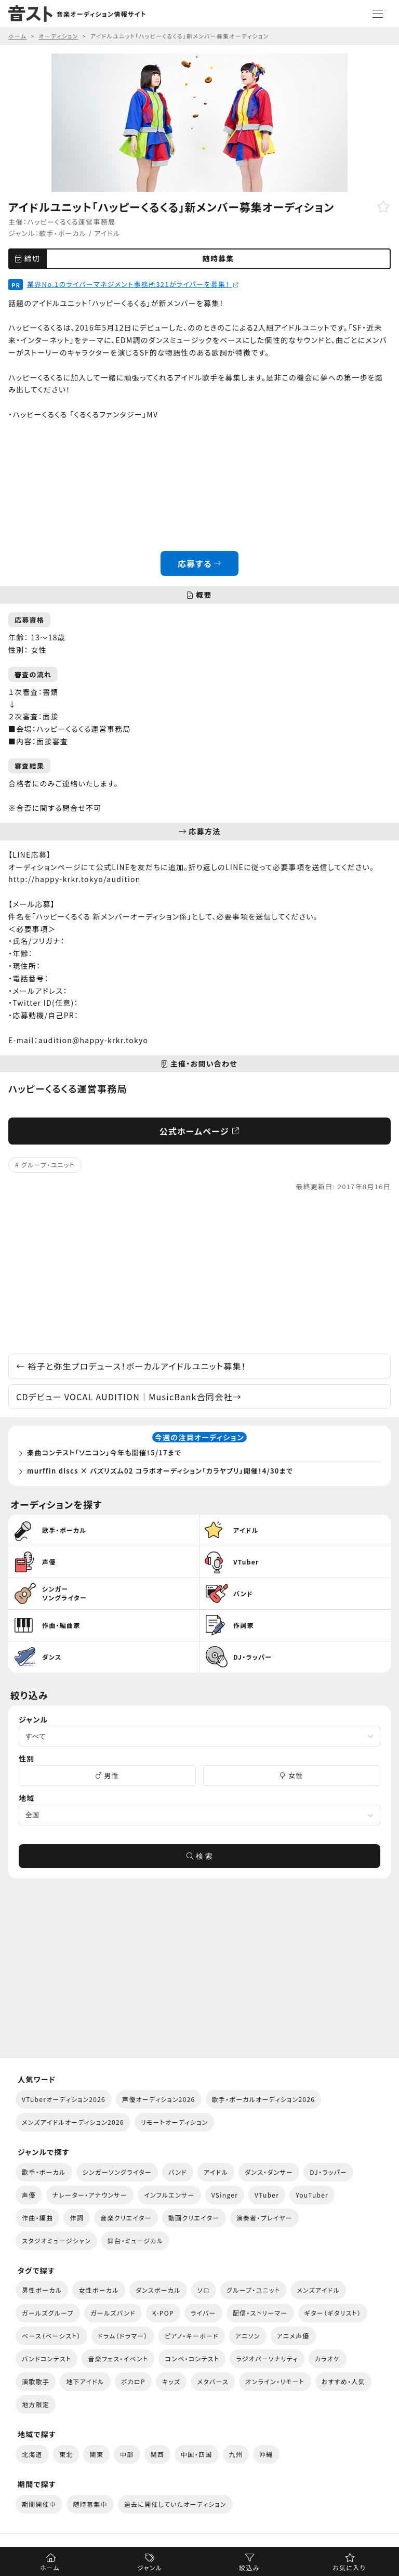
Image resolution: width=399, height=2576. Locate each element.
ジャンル (149, 2567)
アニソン (247, 2335)
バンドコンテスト (46, 2358)
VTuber (267, 2194)
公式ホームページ (199, 1131)
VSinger (224, 2194)
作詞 (77, 2217)
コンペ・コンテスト (192, 2358)
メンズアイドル (318, 2289)
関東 (96, 2454)
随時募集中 (90, 2504)
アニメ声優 (293, 2335)
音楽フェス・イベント (118, 2358)
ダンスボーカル (158, 2289)
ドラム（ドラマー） (123, 2335)
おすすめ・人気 (343, 2381)
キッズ (171, 2381)
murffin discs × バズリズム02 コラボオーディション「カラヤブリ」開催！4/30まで (160, 1471)
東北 (66, 2454)
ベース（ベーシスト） (51, 2335)
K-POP (163, 2312)
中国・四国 (196, 2454)
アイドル (107, 233)
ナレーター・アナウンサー (90, 2194)
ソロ (203, 2289)
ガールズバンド (113, 2312)
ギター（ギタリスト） (333, 2312)
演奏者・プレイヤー (264, 2217)
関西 (158, 2454)
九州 (236, 2454)
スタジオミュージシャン (56, 2240)
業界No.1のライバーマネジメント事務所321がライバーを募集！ (133, 284)
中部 (127, 2454)
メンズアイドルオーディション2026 (73, 2122)
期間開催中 (39, 2504)
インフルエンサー (169, 2194)
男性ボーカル (42, 2289)
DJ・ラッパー (328, 2171)
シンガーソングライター (117, 2171)
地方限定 (35, 2404)
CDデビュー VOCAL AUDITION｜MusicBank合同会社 (129, 1396)
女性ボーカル (98, 2289)
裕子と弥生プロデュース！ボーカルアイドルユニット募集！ (131, 1366)
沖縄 (266, 2454)
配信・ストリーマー (260, 2312)
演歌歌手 (35, 2381)
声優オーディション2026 (158, 2099)
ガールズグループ (48, 2312)
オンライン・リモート (274, 2381)
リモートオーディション (174, 2122)
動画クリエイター (194, 2217)
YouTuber (312, 2194)
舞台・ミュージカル (135, 2240)
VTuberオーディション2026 (63, 2099)
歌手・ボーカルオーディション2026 (263, 2099)
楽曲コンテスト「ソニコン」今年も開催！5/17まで (104, 1452)
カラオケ (327, 2358)
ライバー (203, 2312)
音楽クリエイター (126, 2217)
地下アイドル (85, 2381)
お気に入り (348, 2567)
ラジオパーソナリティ (267, 2358)
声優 (29, 2194)
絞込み (249, 2567)
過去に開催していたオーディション (175, 2504)
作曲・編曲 (37, 2217)
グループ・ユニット (48, 1164)
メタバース (213, 2381)
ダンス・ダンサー (269, 2171)
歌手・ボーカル (62, 233)
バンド (177, 2171)
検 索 (199, 1856)
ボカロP (133, 2381)
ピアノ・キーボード (192, 2335)
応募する (200, 563)
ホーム (50, 2567)
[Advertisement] (199, 1273)
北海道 (32, 2454)
